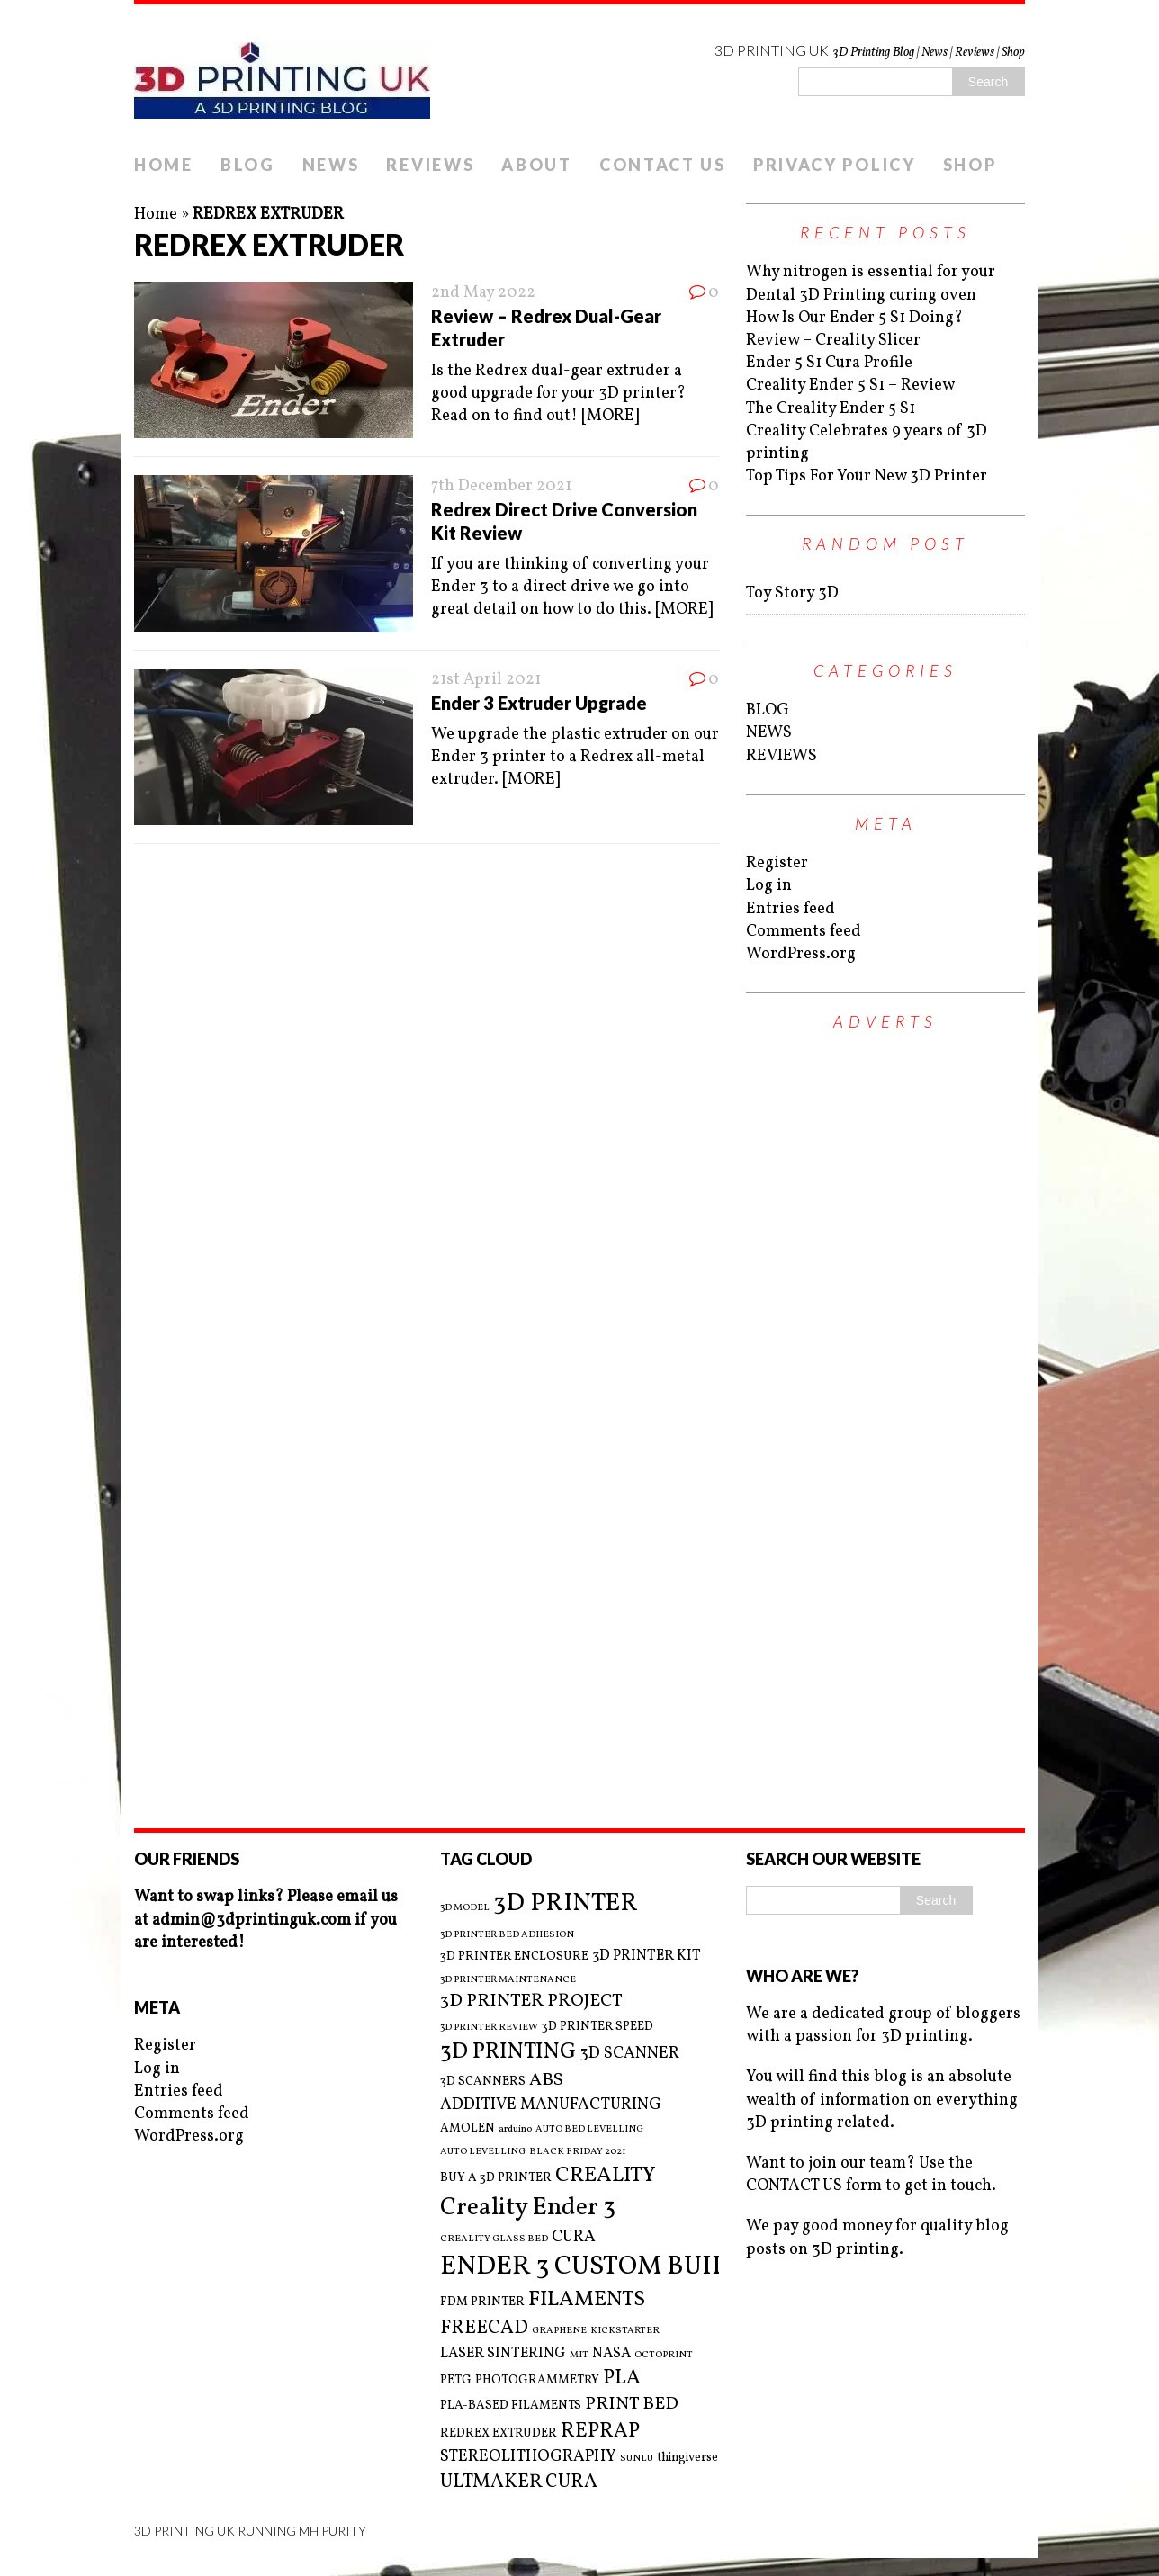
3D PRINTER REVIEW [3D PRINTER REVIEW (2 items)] (489, 2028)
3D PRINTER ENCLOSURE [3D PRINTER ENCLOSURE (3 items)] (514, 1956)
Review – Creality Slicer (833, 340)
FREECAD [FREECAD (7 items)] (484, 2328)
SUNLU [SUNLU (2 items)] (636, 2459)
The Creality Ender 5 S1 (830, 409)
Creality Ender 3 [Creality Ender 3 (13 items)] (527, 2208)
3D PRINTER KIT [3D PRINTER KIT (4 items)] (646, 1956)
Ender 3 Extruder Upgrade (539, 703)
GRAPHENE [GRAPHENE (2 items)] (559, 2331)
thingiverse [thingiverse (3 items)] (687, 2457)
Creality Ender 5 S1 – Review (850, 385)
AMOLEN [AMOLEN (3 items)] (467, 2128)
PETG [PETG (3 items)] (456, 2380)
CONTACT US (662, 165)
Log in (769, 886)
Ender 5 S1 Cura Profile (829, 363)
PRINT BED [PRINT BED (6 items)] (631, 2404)
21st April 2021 (486, 680)
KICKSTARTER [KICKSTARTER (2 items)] (625, 2331)
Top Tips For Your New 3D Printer (866, 476)
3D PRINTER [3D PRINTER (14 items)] (565, 1903)
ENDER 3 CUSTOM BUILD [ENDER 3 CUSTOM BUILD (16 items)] (593, 2266)
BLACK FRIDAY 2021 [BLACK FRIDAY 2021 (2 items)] (577, 2152)
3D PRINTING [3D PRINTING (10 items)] (508, 2052)
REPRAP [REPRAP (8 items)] (600, 2432)
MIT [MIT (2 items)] (579, 2355)
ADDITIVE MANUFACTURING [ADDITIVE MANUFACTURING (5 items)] (550, 2105)
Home (155, 214)
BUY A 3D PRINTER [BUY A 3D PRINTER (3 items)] (496, 2177)
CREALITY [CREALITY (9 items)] (605, 2175)
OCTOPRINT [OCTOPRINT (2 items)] (663, 2355)
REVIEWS (430, 165)
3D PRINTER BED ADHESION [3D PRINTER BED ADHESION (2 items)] (507, 1935)
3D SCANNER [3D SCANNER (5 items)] (629, 2053)
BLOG (247, 165)
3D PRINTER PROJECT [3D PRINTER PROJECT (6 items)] (531, 2001)
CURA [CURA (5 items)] (574, 2237)
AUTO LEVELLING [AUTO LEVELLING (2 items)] (483, 2152)
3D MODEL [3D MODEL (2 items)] (465, 1908)
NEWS (331, 165)
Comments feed (803, 931)
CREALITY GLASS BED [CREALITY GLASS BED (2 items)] (494, 2239)
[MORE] (610, 416)
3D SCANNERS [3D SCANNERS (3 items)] (483, 2081)
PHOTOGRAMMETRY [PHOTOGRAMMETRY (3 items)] (537, 2380)
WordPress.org (801, 954)
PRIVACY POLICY (834, 165)
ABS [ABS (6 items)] (546, 2081)
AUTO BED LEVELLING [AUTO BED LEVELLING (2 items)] (589, 2129)
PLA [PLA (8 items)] (622, 2378)
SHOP (970, 165)
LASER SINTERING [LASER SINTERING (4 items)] (503, 2354)
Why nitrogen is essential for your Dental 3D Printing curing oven (870, 283)
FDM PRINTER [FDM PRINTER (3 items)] (482, 2302)
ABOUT (536, 165)
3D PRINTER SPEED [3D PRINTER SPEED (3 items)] (597, 2026)
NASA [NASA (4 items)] (611, 2354)
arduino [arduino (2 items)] (515, 2129)
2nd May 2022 (483, 293)
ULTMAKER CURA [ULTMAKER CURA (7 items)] (518, 2482)
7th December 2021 (501, 486)
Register (777, 863)
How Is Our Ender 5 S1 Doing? (854, 318)
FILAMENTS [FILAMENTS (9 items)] (586, 2299)
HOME (163, 165)
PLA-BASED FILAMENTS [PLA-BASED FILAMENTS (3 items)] (510, 2405)
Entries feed (790, 909)
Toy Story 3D (792, 593)
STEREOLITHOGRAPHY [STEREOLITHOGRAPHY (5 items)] (528, 2457)
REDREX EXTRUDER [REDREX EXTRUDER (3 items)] (498, 2433)
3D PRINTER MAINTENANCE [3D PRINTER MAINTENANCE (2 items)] (508, 1980)
